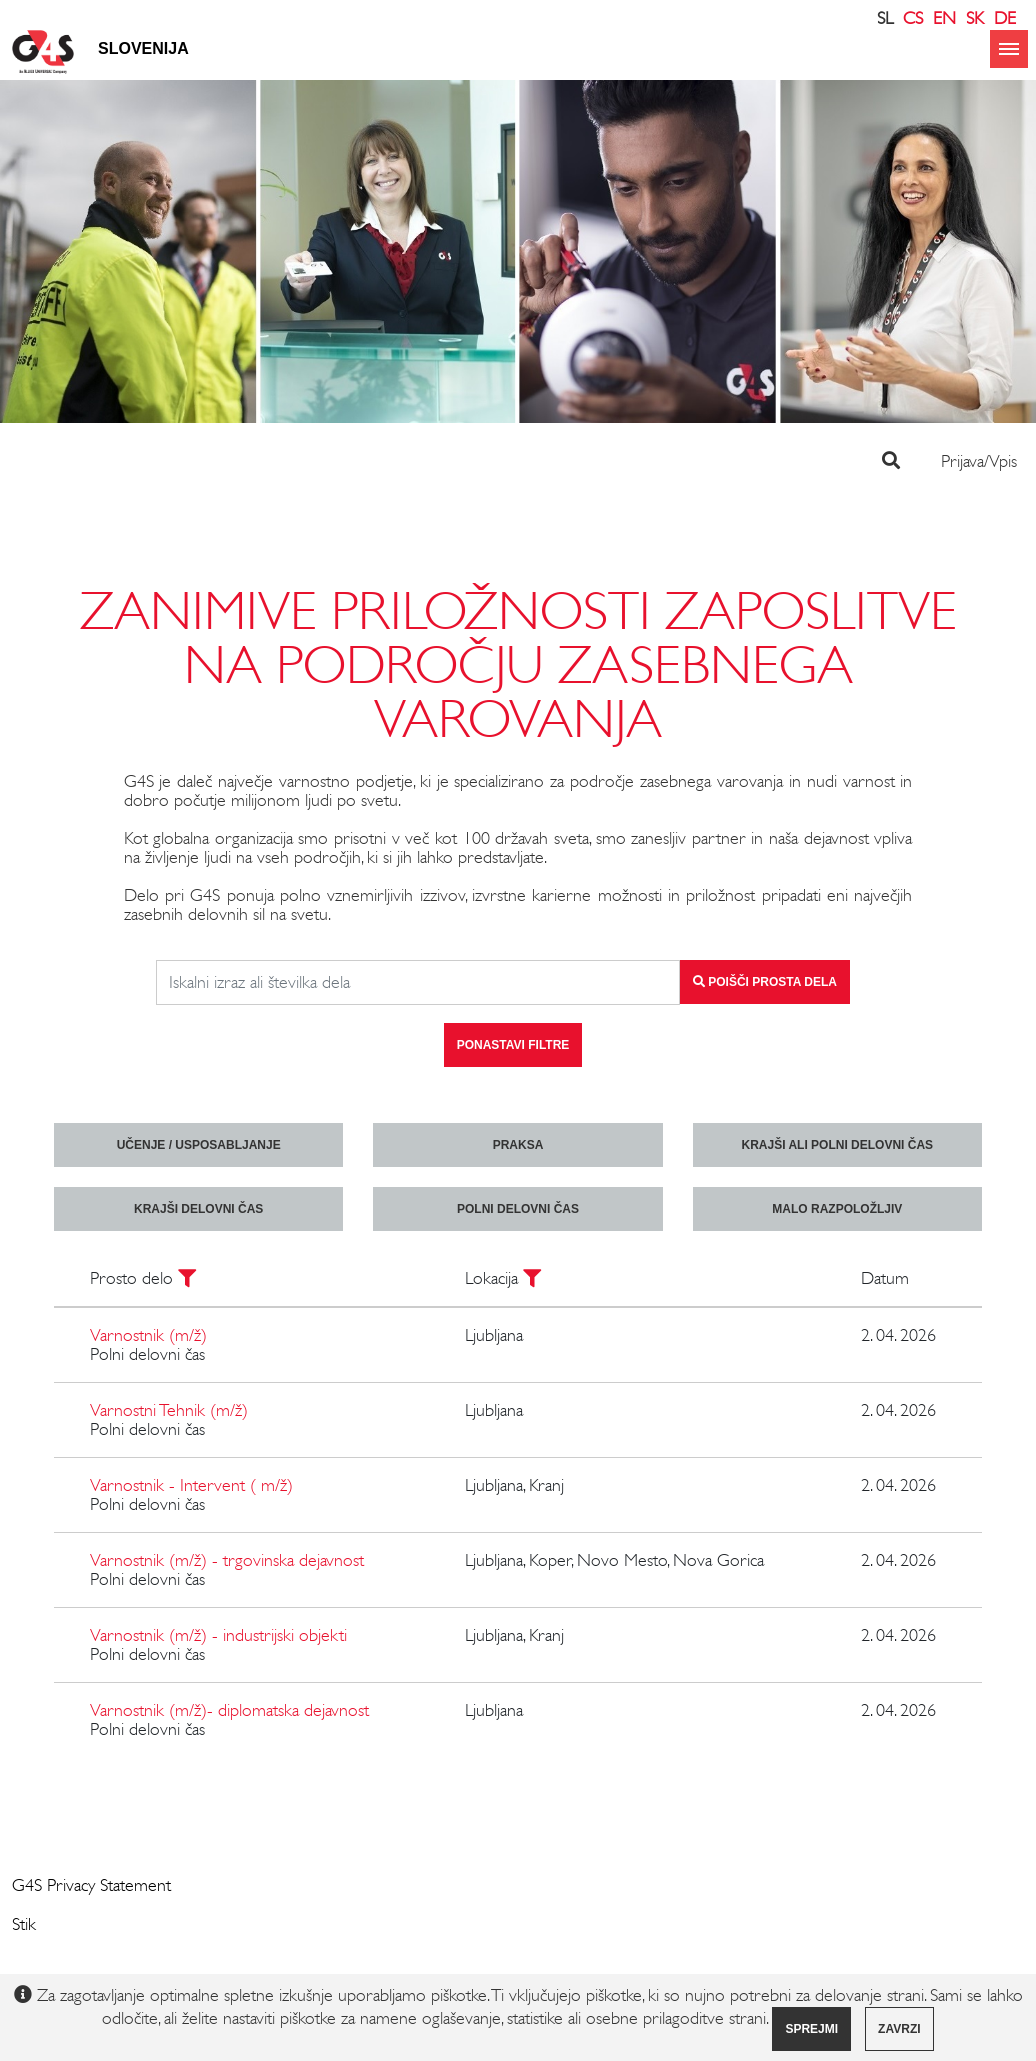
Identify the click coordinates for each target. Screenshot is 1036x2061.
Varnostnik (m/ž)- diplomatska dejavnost (229, 1710)
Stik (24, 1924)
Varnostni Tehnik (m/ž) (169, 1410)
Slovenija (143, 49)
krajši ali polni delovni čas (838, 1145)
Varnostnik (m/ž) (148, 1335)
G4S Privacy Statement (91, 1885)
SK (975, 18)
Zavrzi (899, 2029)
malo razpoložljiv (837, 1209)
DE (1005, 18)
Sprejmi (811, 2029)
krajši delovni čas (198, 1209)
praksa (518, 1145)
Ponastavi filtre (513, 1045)
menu (1009, 49)
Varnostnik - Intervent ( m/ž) (191, 1485)
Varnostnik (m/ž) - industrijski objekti (218, 1635)
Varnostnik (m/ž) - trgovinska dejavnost (227, 1560)
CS (913, 18)
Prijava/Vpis (979, 461)
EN (944, 18)
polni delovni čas (518, 1209)
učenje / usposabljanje (199, 1145)
